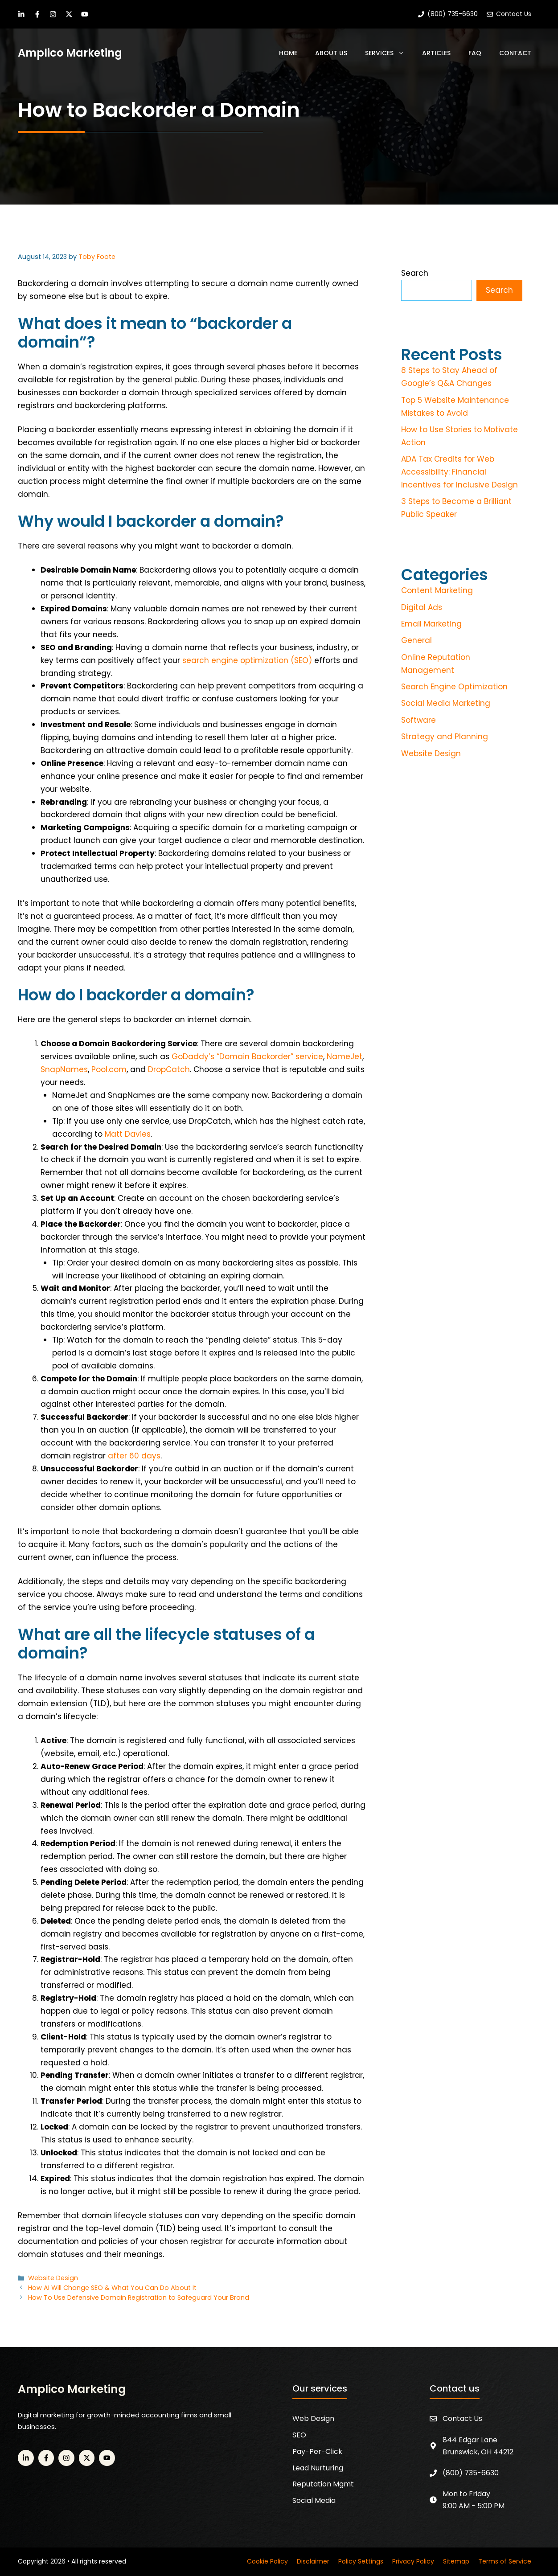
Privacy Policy (413, 2561)
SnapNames (64, 1069)
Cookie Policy (267, 2561)
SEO (299, 2435)
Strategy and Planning (444, 736)
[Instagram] (53, 14)
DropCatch (169, 1069)
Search (414, 273)
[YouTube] (84, 14)
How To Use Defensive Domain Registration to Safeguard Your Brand (138, 2297)
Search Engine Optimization (454, 686)
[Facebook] (37, 14)
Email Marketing (431, 623)
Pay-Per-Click (317, 2451)
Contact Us (462, 2418)
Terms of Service (504, 2561)
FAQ (474, 53)
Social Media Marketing (445, 703)
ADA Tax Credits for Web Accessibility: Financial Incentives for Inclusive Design (459, 472)
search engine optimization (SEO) (247, 660)
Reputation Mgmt (323, 2484)
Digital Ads (421, 607)
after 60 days (134, 1455)
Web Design (313, 2418)
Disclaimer (313, 2561)
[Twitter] (69, 14)
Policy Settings (360, 2561)
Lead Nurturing (317, 2468)
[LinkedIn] (21, 14)
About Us (331, 53)
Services (389, 53)
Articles (436, 53)
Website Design (53, 2277)
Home (288, 53)
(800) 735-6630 (471, 2473)
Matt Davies (128, 1134)
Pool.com (109, 1069)
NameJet (344, 1056)
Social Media (314, 2500)
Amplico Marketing (70, 52)
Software (418, 720)
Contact (515, 53)
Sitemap (456, 2561)
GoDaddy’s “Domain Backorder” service (247, 1056)
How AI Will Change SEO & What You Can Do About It (112, 2287)
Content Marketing (437, 590)
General (416, 640)
